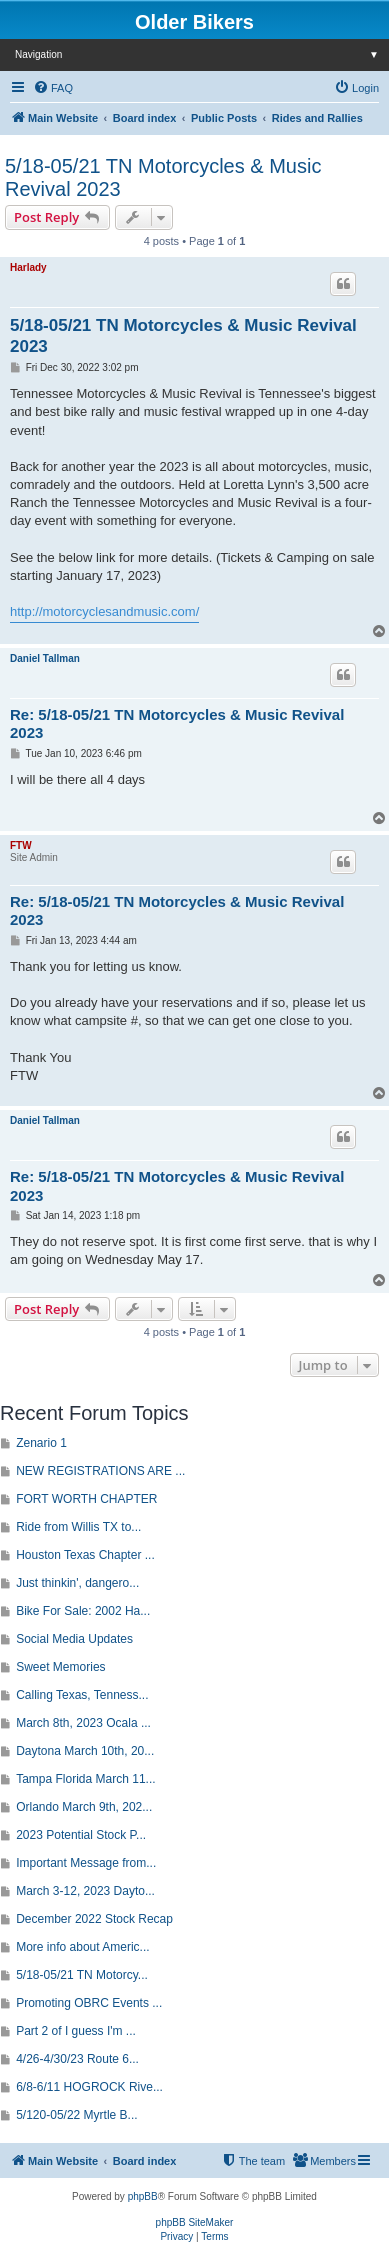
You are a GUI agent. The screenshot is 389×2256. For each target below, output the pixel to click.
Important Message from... (86, 1863)
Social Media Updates (74, 1639)
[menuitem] (53, 88)
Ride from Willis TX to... (78, 1527)
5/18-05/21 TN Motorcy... (82, 1975)
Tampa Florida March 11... (85, 1779)
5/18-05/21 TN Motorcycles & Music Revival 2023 (163, 177)
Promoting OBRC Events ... (89, 2003)
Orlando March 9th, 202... (84, 1807)
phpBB (143, 2196)
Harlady (28, 267)
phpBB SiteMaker (195, 2222)
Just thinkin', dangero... (77, 1583)
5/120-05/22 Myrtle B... (76, 2115)
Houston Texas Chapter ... (85, 1555)
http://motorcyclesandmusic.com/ (104, 611)
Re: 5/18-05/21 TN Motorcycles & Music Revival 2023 (177, 724)
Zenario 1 (41, 1443)
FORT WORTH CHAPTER (86, 1499)
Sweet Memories (60, 1667)
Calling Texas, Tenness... (82, 1695)
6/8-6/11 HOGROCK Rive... (89, 2087)
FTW (21, 845)
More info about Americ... (82, 1947)
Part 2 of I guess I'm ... (76, 2031)
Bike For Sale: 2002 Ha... (83, 1611)
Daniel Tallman (45, 658)
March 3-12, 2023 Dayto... (85, 1891)
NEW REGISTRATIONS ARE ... (100, 1471)
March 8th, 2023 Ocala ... (83, 1723)
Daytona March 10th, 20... (85, 1751)
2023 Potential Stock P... (81, 1835)
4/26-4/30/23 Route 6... (77, 2059)
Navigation (202, 54)
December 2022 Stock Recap (94, 1919)
